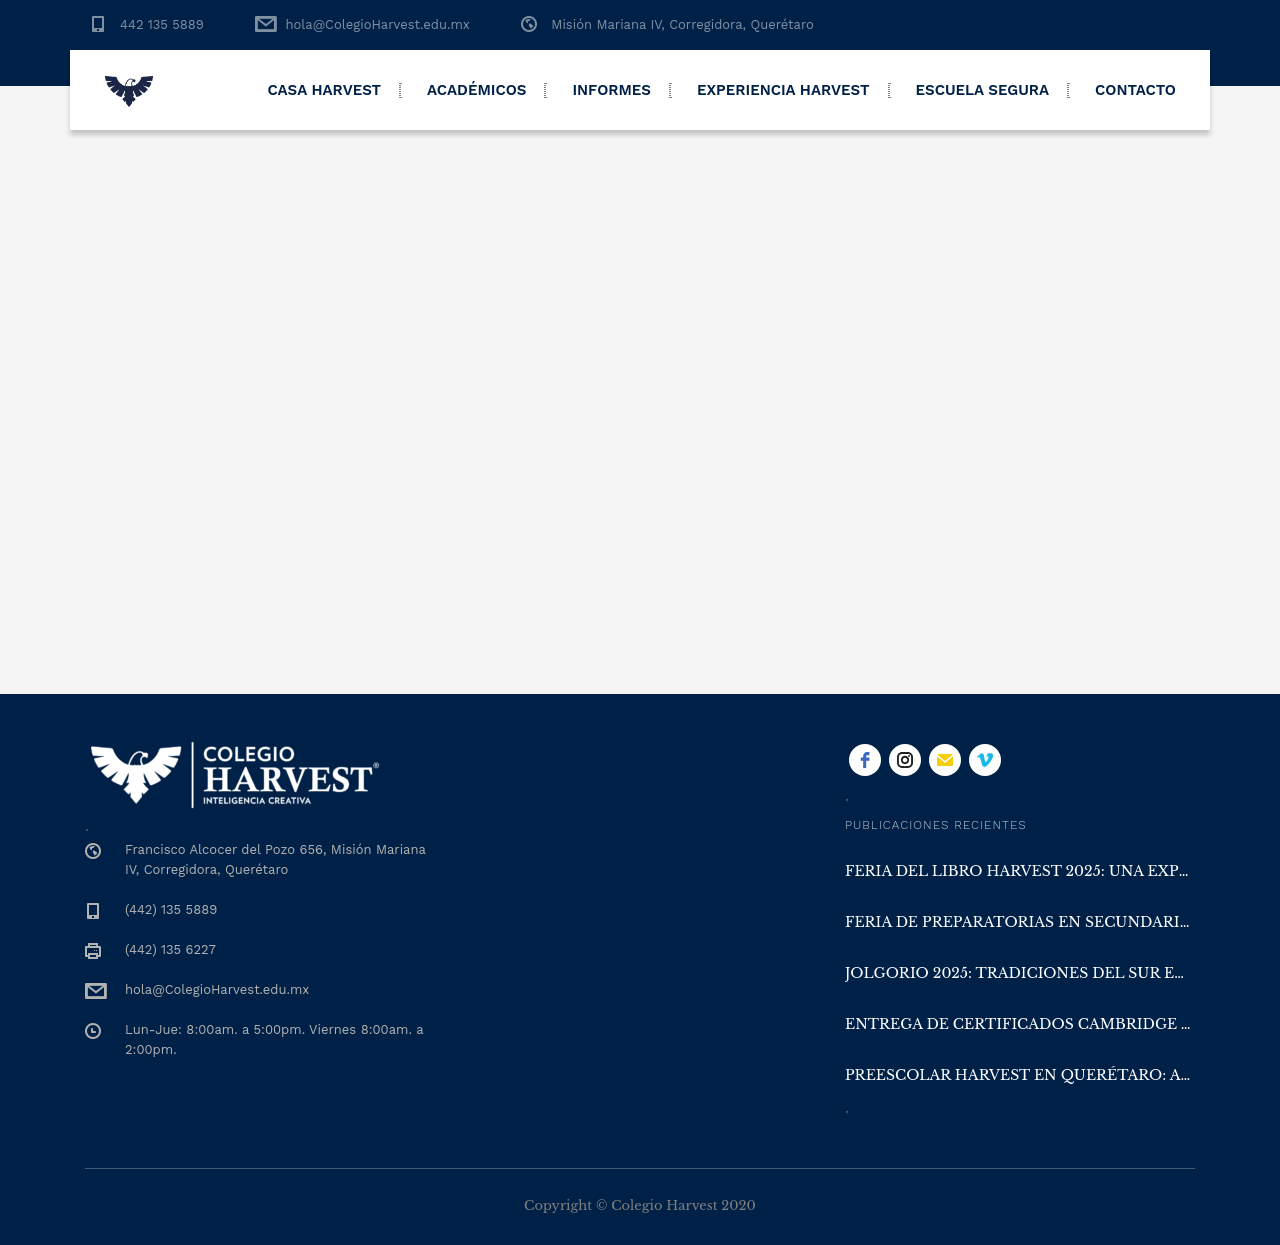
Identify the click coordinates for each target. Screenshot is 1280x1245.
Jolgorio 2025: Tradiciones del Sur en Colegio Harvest (1020, 973)
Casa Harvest (324, 90)
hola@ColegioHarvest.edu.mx (377, 24)
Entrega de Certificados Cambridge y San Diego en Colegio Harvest (1020, 1024)
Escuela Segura (983, 90)
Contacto (1135, 90)
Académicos (476, 90)
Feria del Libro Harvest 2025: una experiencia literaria (1020, 871)
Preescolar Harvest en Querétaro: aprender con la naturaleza (1020, 1075)
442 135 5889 (162, 24)
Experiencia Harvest (783, 90)
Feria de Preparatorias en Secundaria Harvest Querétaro (1020, 922)
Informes (611, 90)
